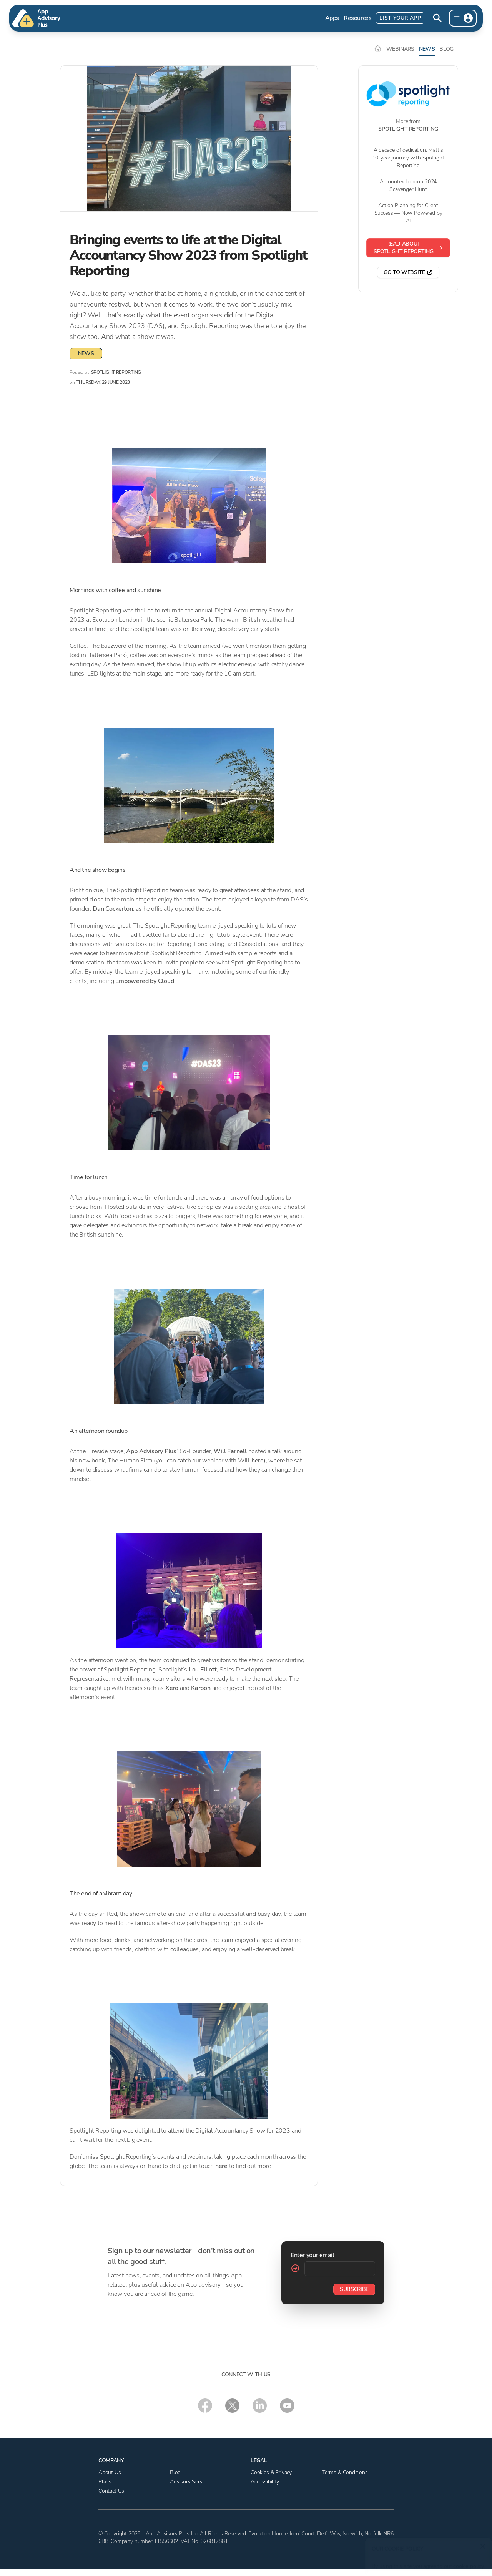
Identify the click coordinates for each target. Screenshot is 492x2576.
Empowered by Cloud (144, 981)
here (257, 1460)
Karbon (201, 1688)
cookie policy (465, 2562)
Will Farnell (230, 1451)
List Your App (400, 18)
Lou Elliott (203, 1669)
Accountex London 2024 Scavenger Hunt (408, 185)
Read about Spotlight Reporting (409, 247)
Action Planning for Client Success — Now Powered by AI (408, 213)
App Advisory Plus (151, 1451)
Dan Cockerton (113, 909)
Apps (332, 18)
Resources (357, 18)
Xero (171, 1688)
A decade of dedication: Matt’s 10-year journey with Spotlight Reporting (408, 157)
